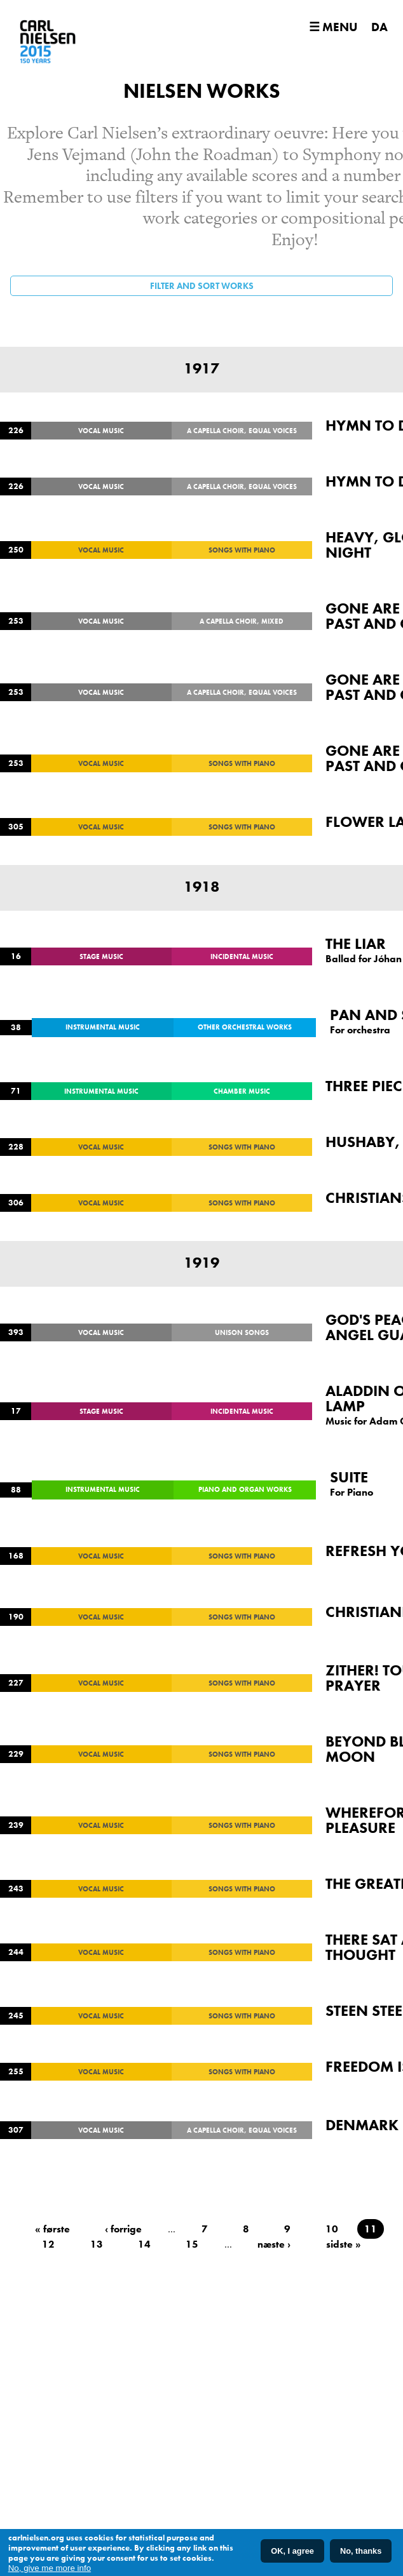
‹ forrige (123, 2229)
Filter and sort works (202, 286)
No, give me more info (49, 2568)
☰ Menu (333, 27)
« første (52, 2229)
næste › (273, 2244)
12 (48, 2244)
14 (144, 2244)
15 (192, 2244)
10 (331, 2229)
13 (96, 2244)
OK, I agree (292, 2551)
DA (379, 27)
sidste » (343, 2244)
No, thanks (360, 2551)
